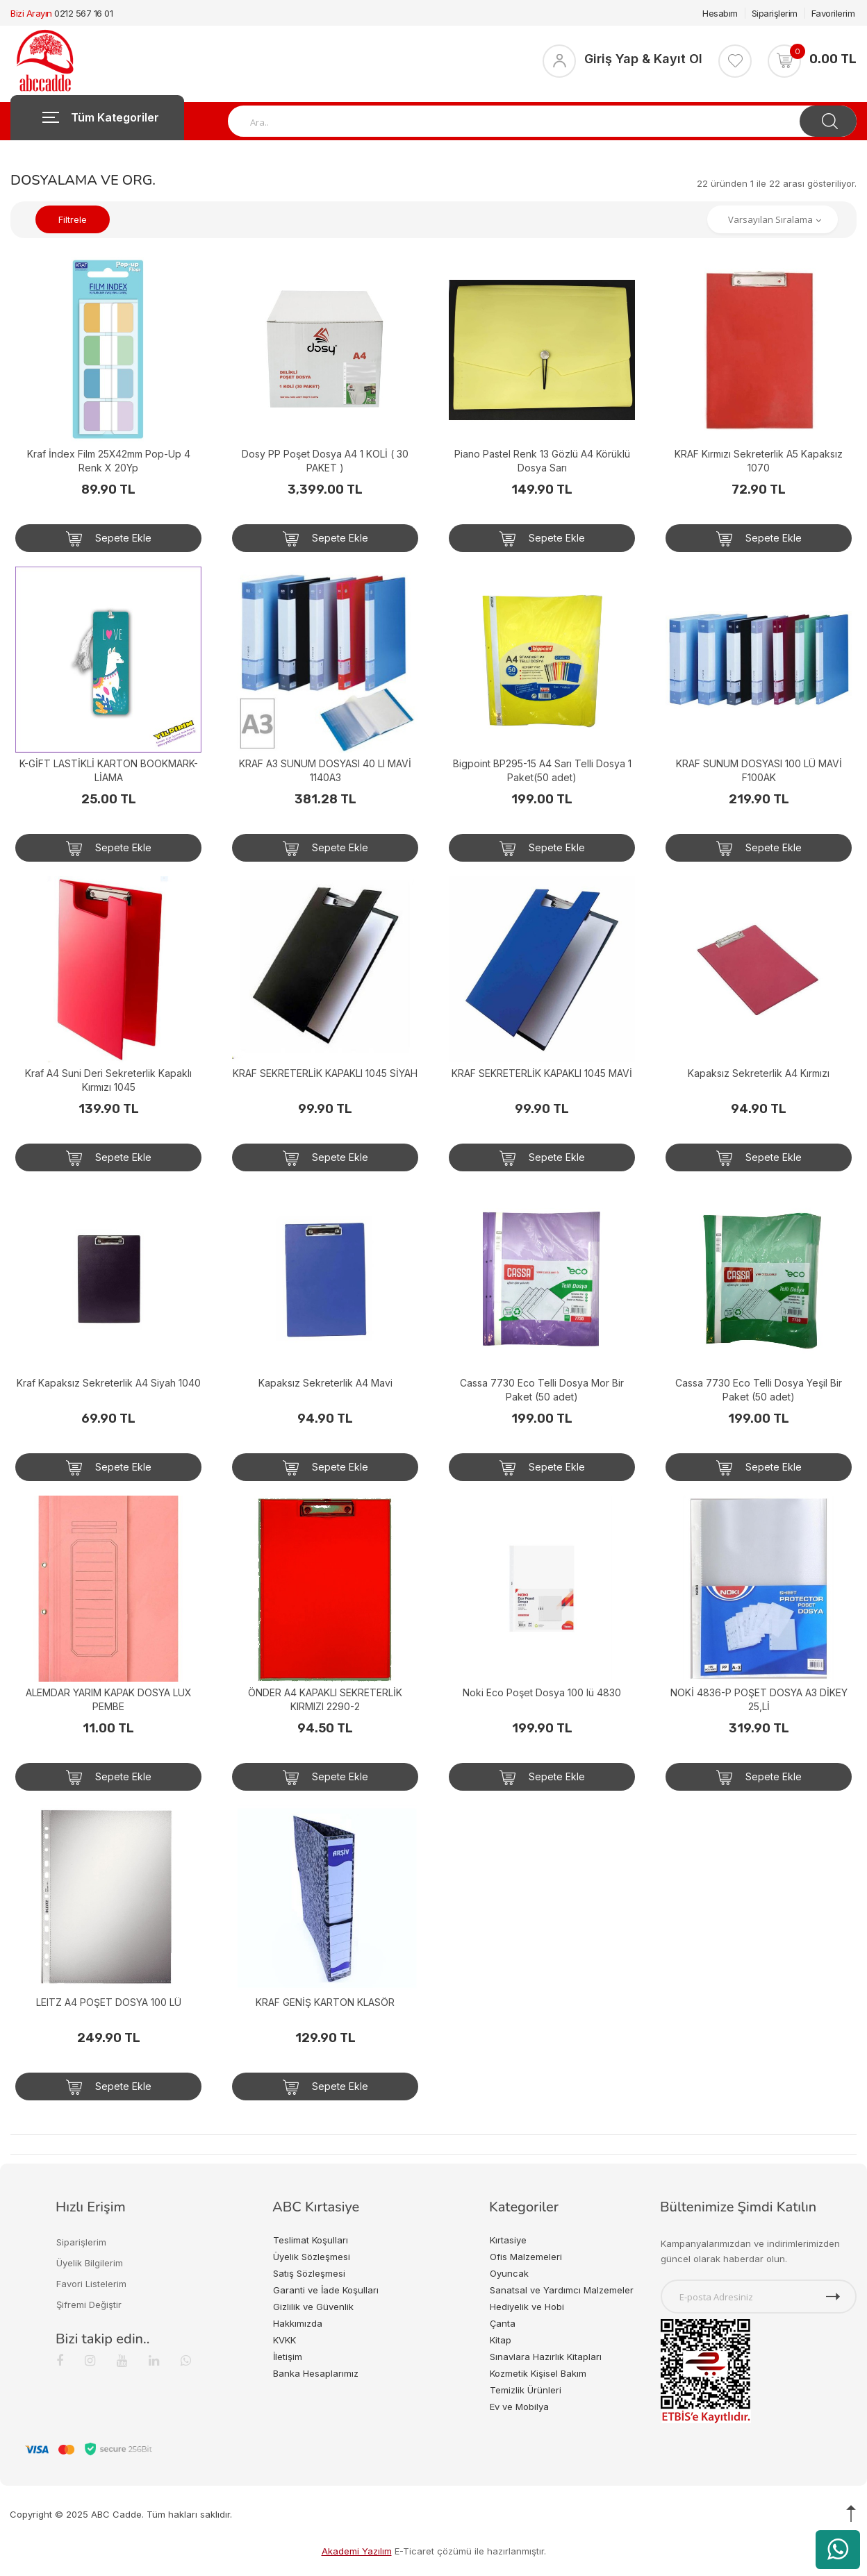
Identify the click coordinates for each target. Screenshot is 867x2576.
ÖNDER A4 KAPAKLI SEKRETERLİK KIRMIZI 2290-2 (325, 1699)
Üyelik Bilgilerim (89, 2262)
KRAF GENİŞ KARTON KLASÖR (325, 2002)
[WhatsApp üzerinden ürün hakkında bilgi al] (838, 2549)
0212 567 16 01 (83, 13)
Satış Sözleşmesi (309, 2273)
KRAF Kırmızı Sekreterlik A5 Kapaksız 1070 (759, 461)
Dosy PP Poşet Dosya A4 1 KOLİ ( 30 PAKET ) (325, 461)
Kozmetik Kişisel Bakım (538, 2373)
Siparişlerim (775, 13)
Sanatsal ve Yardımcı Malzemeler (562, 2289)
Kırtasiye (508, 2239)
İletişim (287, 2356)
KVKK (284, 2339)
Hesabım (720, 13)
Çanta (502, 2323)
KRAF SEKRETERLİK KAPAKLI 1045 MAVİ (542, 1073)
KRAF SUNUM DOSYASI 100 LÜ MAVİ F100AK (759, 770)
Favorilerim (833, 13)
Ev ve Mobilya (519, 2406)
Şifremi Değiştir (89, 2304)
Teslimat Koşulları (310, 2239)
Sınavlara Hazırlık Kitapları (546, 2356)
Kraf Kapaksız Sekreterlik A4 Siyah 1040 (109, 1383)
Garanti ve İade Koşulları (326, 2289)
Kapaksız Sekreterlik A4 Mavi (325, 1383)
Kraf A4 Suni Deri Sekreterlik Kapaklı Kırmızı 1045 (108, 1080)
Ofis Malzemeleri (526, 2256)
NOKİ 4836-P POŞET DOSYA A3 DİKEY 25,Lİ (759, 1699)
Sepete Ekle (108, 538)
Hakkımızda (297, 2323)
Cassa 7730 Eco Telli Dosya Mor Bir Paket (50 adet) (542, 1390)
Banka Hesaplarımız (315, 2373)
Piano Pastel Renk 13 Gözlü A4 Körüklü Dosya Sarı (542, 461)
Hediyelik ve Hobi (527, 2306)
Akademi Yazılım (357, 2551)
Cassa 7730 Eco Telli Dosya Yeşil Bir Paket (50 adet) (758, 1390)
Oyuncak (509, 2273)
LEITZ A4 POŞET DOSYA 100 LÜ (108, 2002)
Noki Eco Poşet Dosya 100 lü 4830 (542, 1692)
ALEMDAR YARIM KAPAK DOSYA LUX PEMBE (109, 1699)
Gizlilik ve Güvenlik (313, 2306)
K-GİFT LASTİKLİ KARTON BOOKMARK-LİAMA (108, 770)
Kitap (500, 2339)
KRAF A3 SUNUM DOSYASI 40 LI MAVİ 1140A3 (325, 770)
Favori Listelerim (91, 2283)
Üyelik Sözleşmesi (311, 2256)
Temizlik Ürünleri (525, 2389)
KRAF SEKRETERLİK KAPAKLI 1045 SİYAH (325, 1073)
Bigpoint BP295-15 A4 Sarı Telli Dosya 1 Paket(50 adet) (542, 770)
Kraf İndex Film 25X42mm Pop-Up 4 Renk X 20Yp (108, 461)
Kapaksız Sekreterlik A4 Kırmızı (758, 1073)
